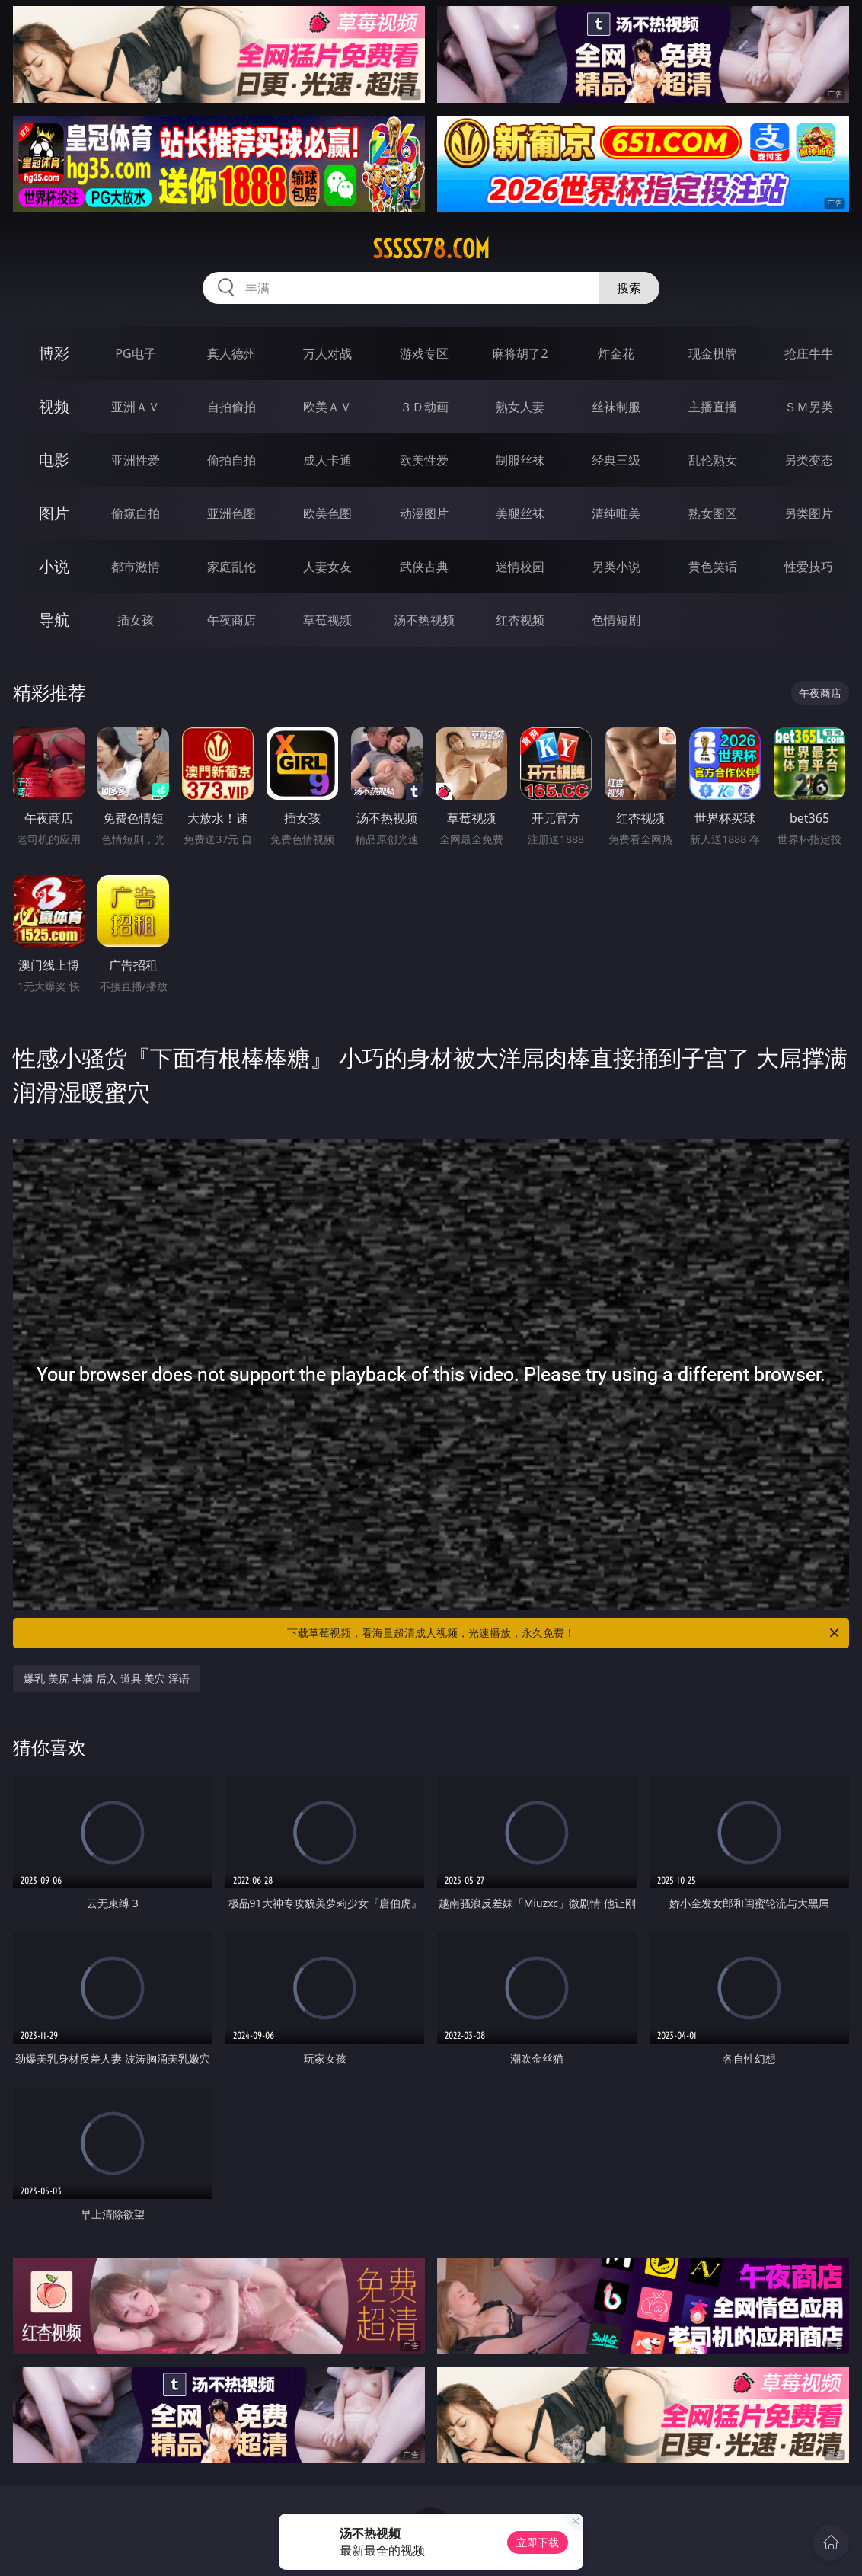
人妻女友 (327, 566)
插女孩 (135, 620)
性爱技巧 (808, 566)
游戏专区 (424, 353)
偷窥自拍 (135, 513)
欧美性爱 (424, 460)
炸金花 (616, 353)
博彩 (54, 353)
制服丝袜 (520, 460)
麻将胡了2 (520, 353)
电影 (54, 459)
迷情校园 (520, 566)
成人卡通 (327, 460)
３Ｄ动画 (424, 406)
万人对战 (327, 353)
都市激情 (135, 566)
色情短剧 (616, 620)
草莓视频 (327, 620)
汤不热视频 (424, 620)
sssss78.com (431, 249)
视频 (54, 406)
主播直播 (712, 406)
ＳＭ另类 (808, 406)
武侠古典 (424, 566)
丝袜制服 (616, 406)
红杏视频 (520, 620)
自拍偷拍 (231, 406)
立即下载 (537, 2542)
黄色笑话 (712, 566)
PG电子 (135, 353)
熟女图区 (712, 513)
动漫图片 (424, 513)
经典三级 (616, 460)
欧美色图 (327, 513)
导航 (54, 619)
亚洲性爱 (135, 460)
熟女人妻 (520, 406)
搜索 (629, 288)
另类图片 (808, 513)
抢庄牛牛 (808, 353)
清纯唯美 (616, 513)
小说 (54, 566)
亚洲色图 (231, 513)
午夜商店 (231, 620)
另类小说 (616, 566)
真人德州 (231, 353)
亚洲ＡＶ (135, 406)
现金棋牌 (712, 353)
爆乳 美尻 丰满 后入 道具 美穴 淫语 (107, 1678)
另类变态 (808, 460)
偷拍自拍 (231, 460)
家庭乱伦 (231, 566)
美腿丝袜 (520, 513)
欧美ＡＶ (327, 406)
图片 (54, 513)
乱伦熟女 (712, 460)
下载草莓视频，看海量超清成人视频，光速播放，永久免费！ (564, 1633)
